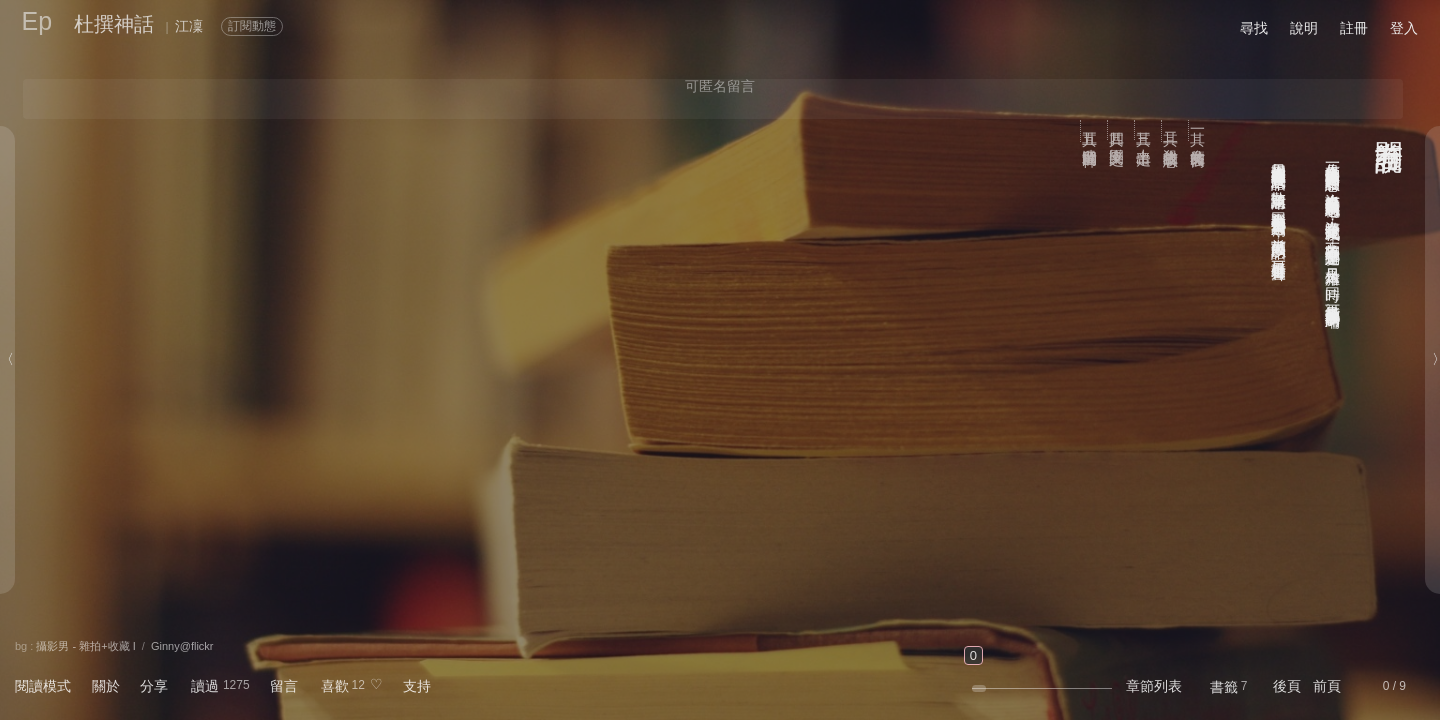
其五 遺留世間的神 (1090, 131)
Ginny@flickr (182, 646)
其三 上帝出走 (1144, 130)
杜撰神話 (114, 24)
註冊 (1354, 28)
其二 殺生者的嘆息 (1171, 131)
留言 (284, 686)
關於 (106, 686)
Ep (37, 21)
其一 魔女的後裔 (1198, 130)
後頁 (1287, 686)
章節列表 (1154, 686)
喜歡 (335, 686)
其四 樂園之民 (1117, 130)
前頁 (1327, 686)
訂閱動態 (252, 26)
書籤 (1224, 687)
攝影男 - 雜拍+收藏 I (85, 646)
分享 (154, 686)
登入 (1404, 28)
